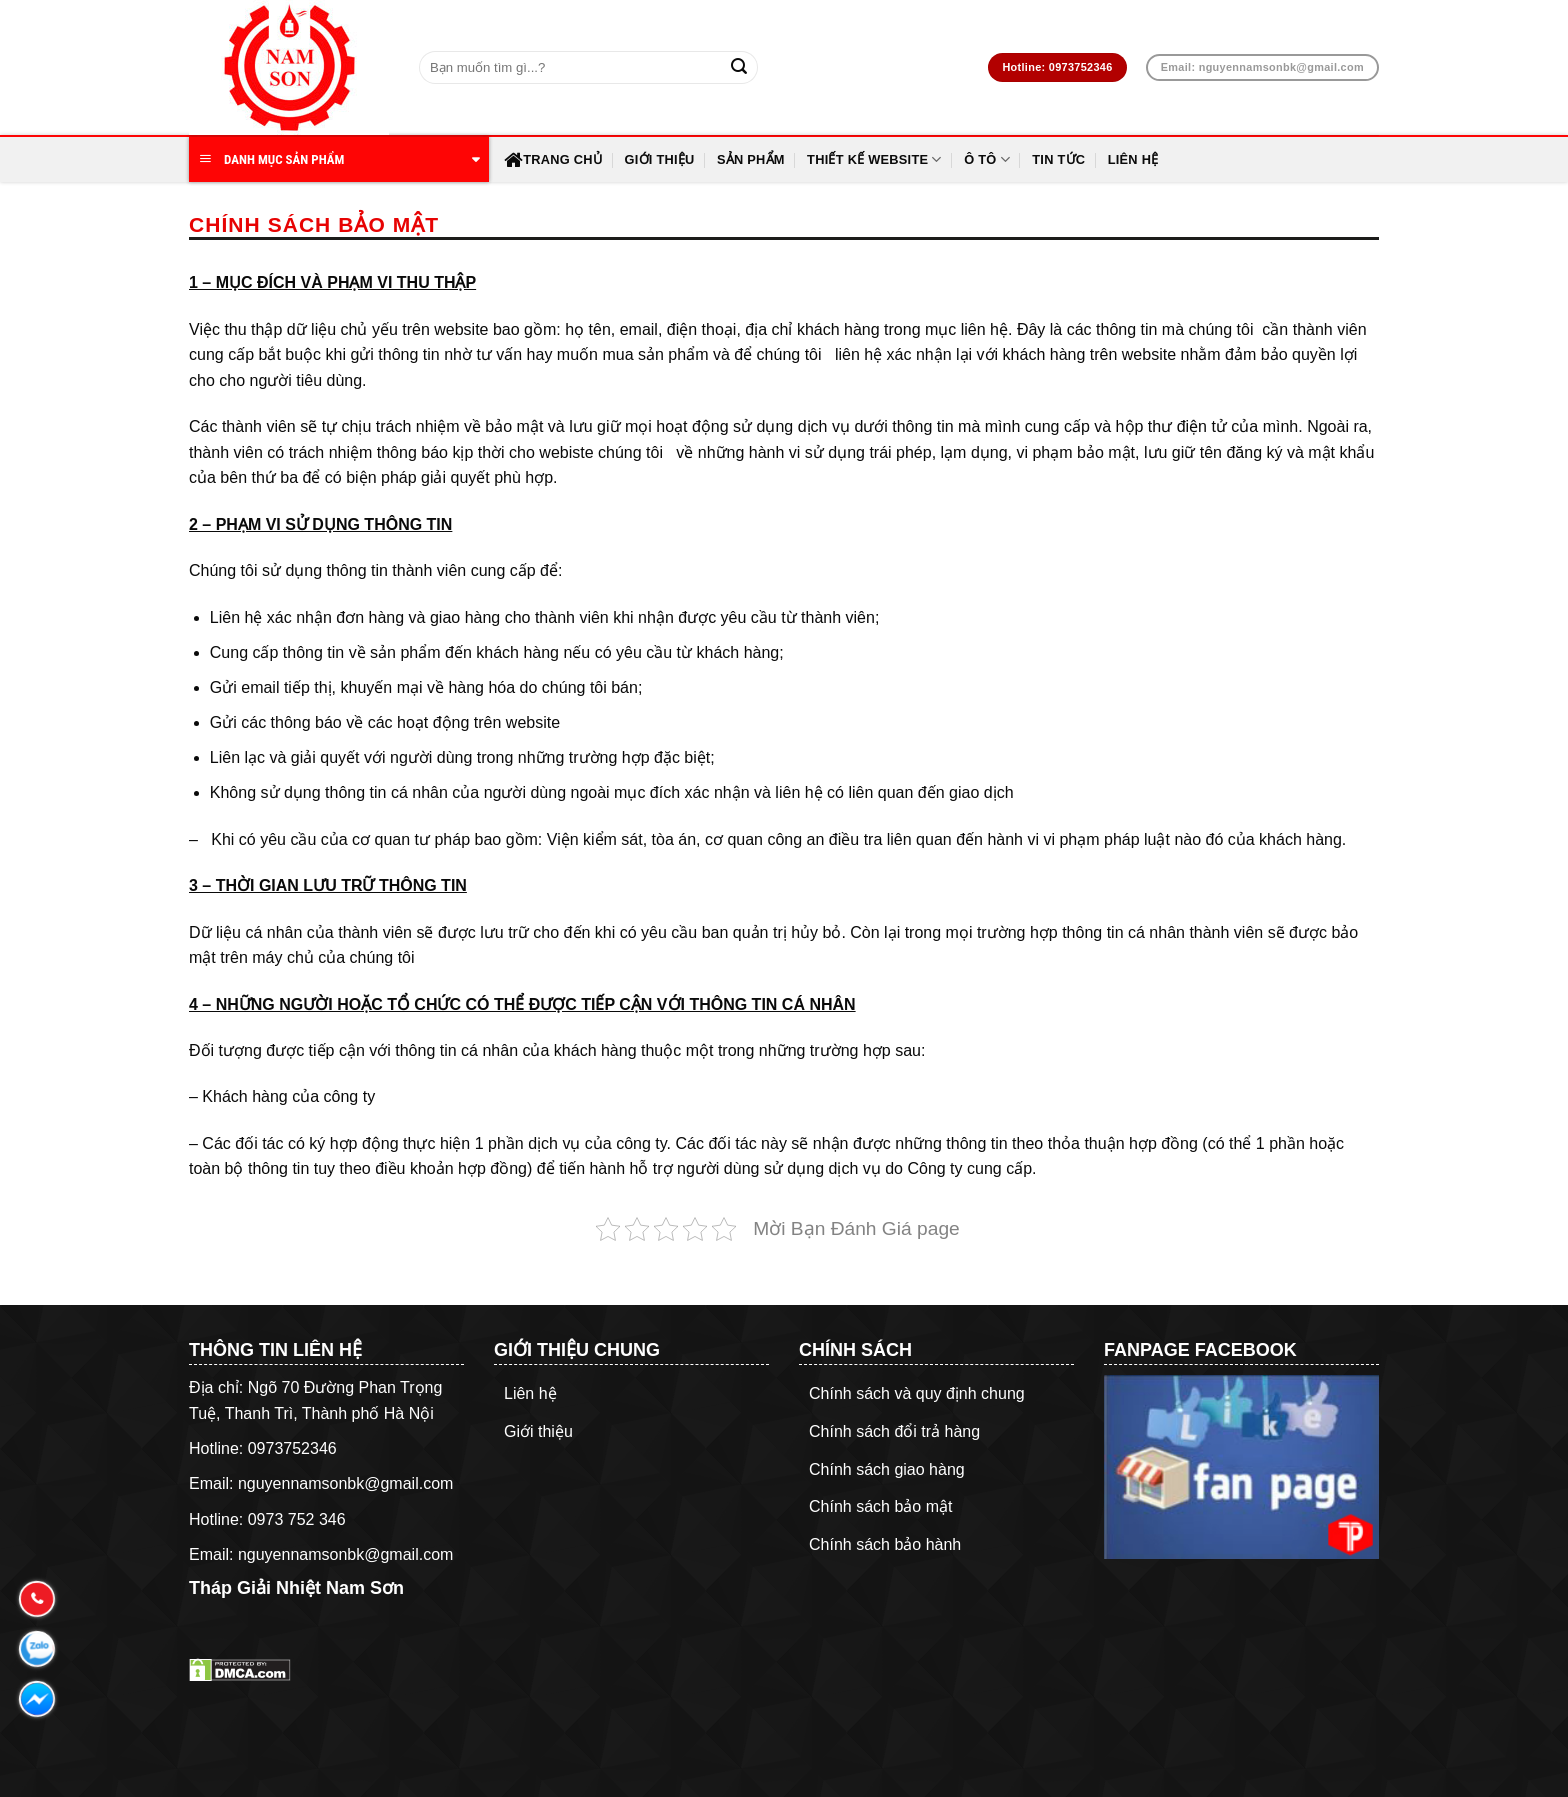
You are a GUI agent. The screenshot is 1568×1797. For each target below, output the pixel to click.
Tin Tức (1058, 159)
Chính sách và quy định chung (917, 1393)
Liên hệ (1133, 159)
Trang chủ (553, 160)
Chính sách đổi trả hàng (894, 1431)
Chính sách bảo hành (885, 1544)
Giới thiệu (659, 159)
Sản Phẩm (751, 159)
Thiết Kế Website (874, 159)
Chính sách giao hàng (887, 1469)
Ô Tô (987, 159)
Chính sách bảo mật (880, 1506)
